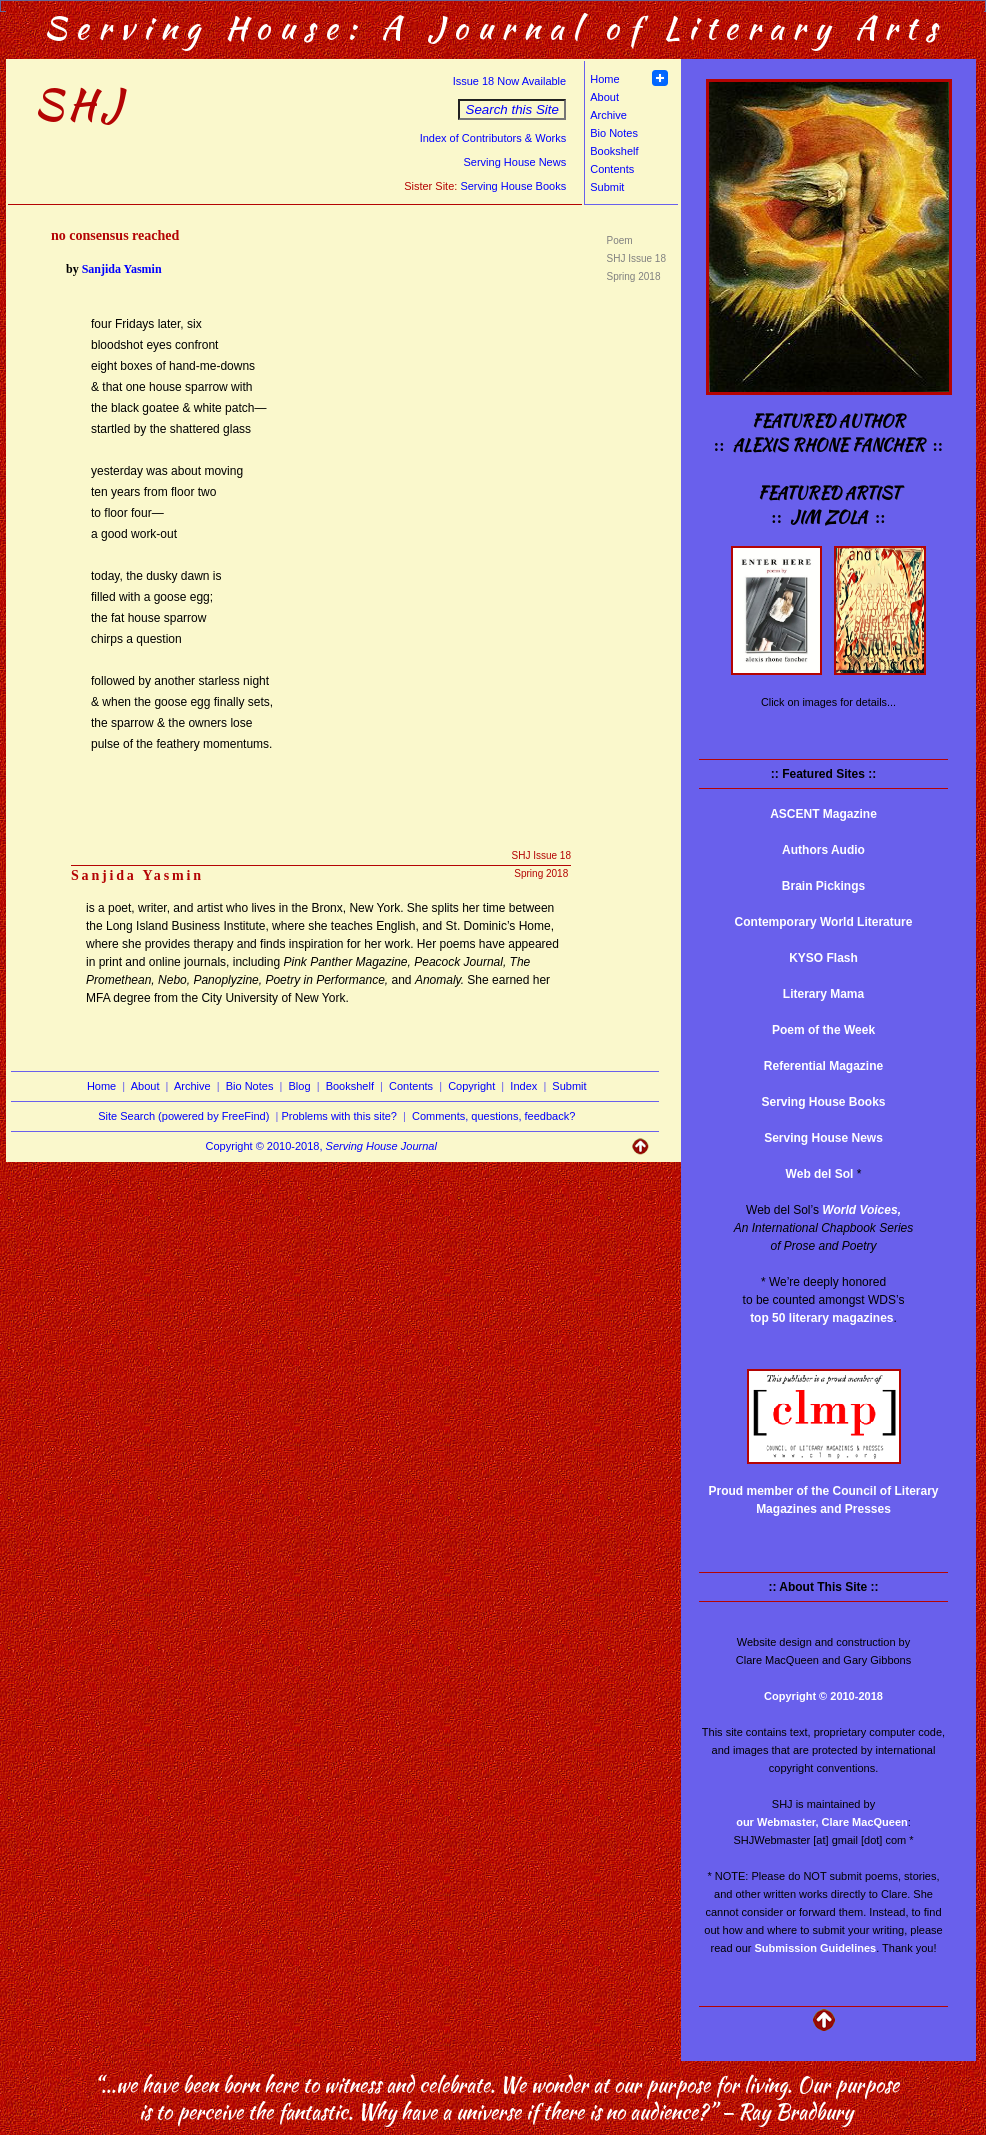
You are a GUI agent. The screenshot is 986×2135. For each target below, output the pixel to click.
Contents (612, 169)
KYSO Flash (823, 958)
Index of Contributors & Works (493, 138)
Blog (300, 1086)
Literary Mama (823, 994)
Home (604, 79)
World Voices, (861, 1210)
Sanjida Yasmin (122, 269)
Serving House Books (513, 186)
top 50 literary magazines (821, 1318)
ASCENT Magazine (823, 814)
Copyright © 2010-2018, (321, 1146)
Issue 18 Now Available (510, 81)
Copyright (471, 1086)
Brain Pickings (823, 886)
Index (523, 1086)
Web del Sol (820, 1174)
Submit (607, 187)
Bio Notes (614, 133)
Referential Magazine (823, 1066)
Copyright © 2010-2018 (823, 1696)
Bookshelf (614, 151)
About (604, 97)
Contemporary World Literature (824, 922)
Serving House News (514, 162)
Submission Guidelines (816, 1948)
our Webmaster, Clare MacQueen (822, 1822)
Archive (608, 115)
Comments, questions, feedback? (493, 1116)
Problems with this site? (339, 1116)
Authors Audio (823, 850)
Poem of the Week (823, 1030)
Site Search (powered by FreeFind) (183, 1116)
